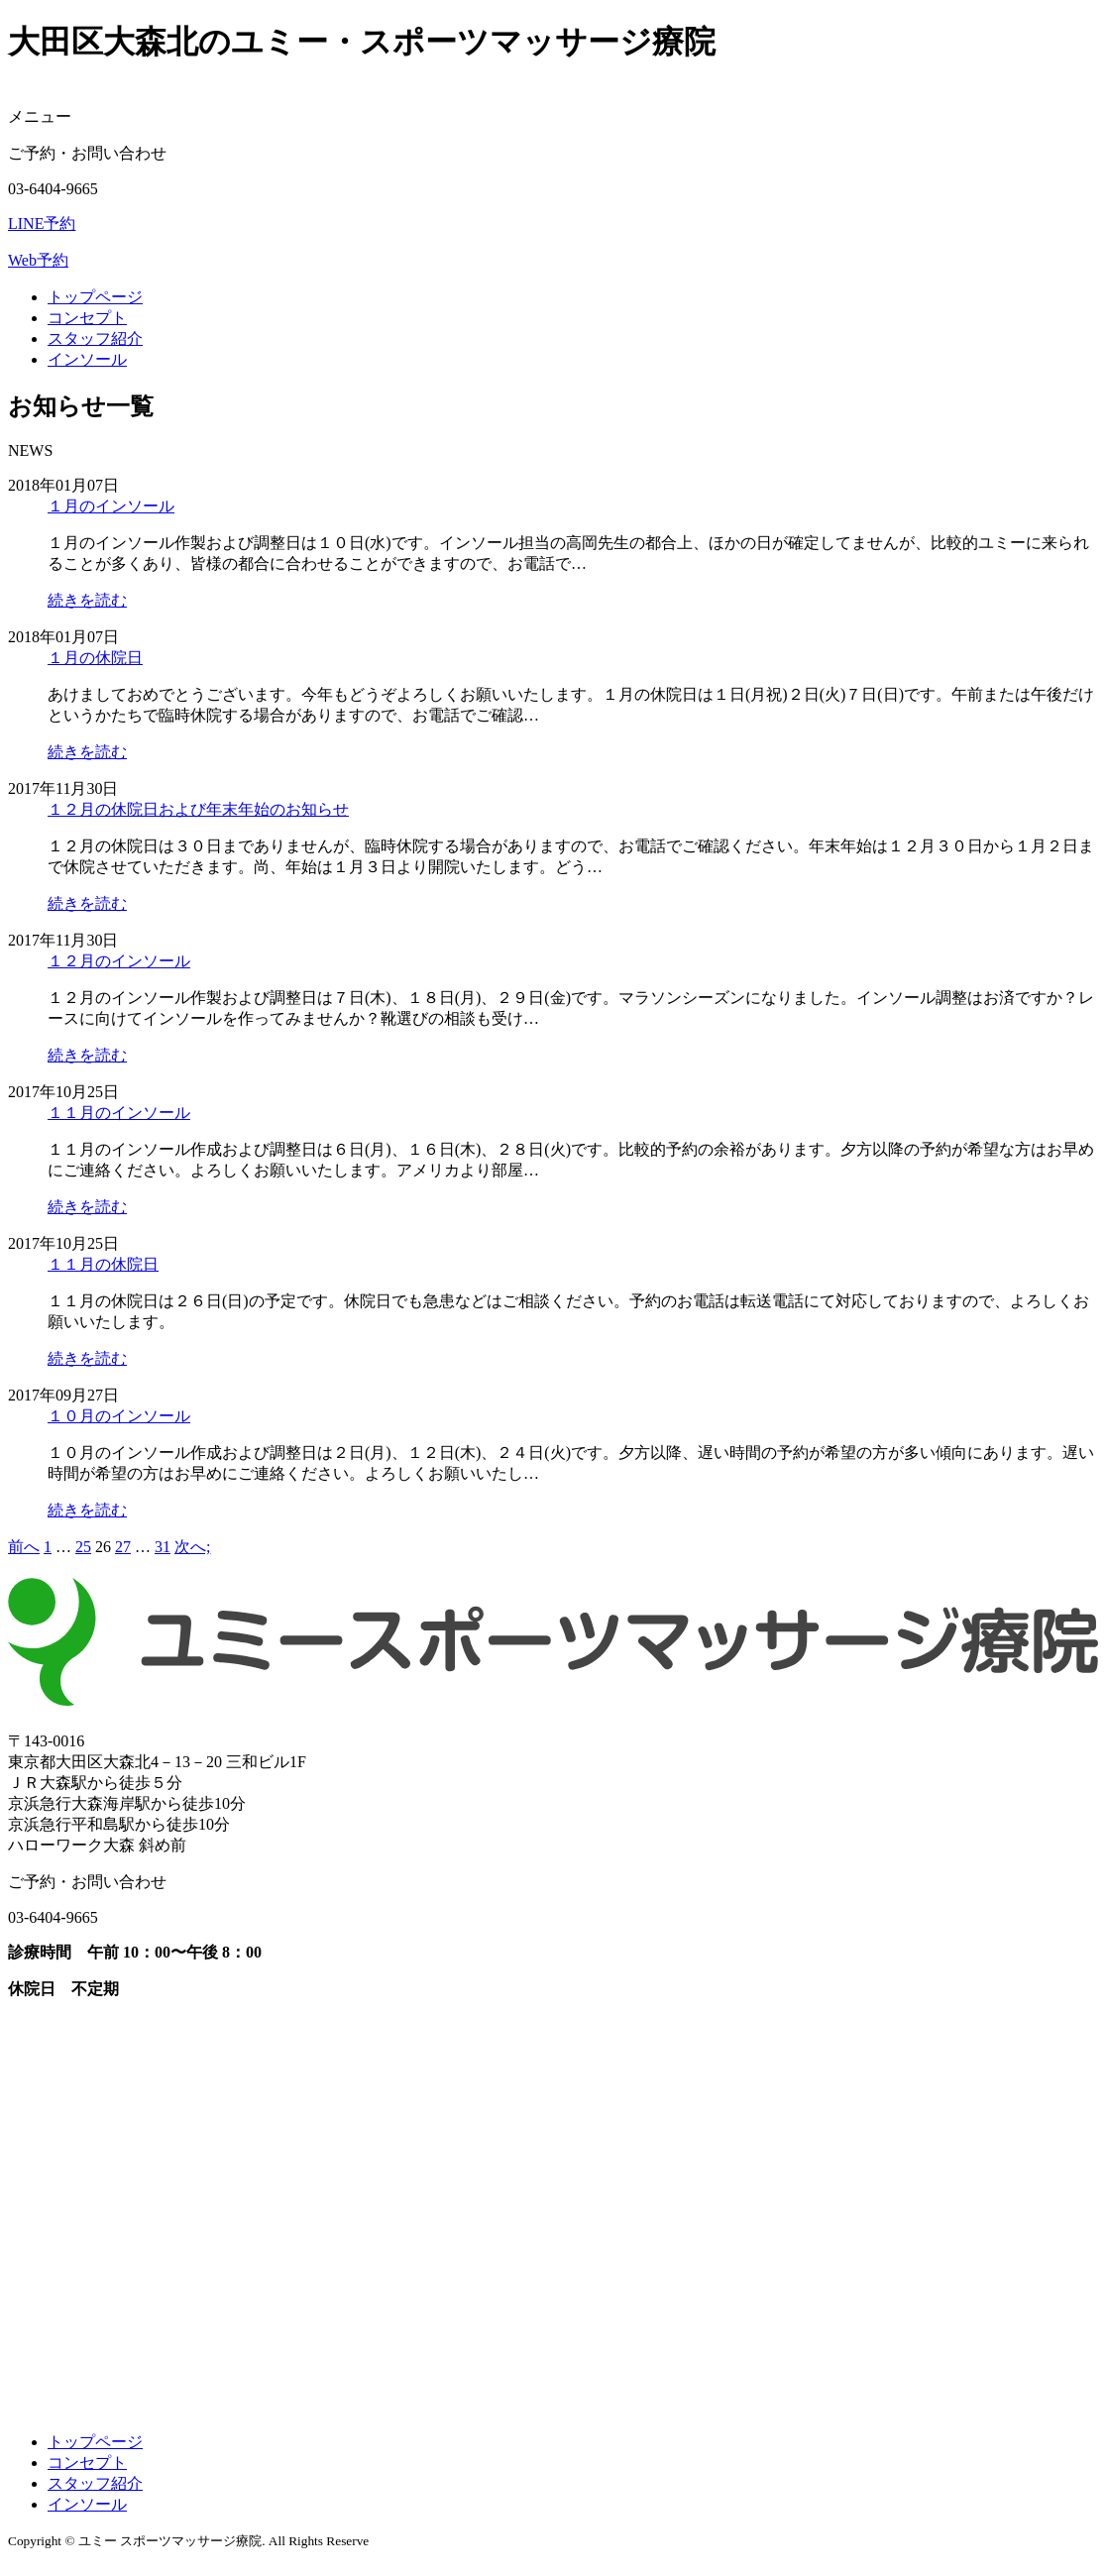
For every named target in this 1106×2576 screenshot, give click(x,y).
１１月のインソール (119, 1112)
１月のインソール (111, 506)
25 (83, 1546)
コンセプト (87, 317)
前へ (24, 1546)
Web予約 (38, 260)
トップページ (95, 296)
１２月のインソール (119, 960)
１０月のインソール (119, 1415)
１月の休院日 (95, 657)
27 (123, 1546)
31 (162, 1546)
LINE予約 (41, 223)
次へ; (192, 1546)
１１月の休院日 (103, 1264)
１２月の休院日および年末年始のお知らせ (198, 809)
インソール (87, 359)
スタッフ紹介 (95, 338)
